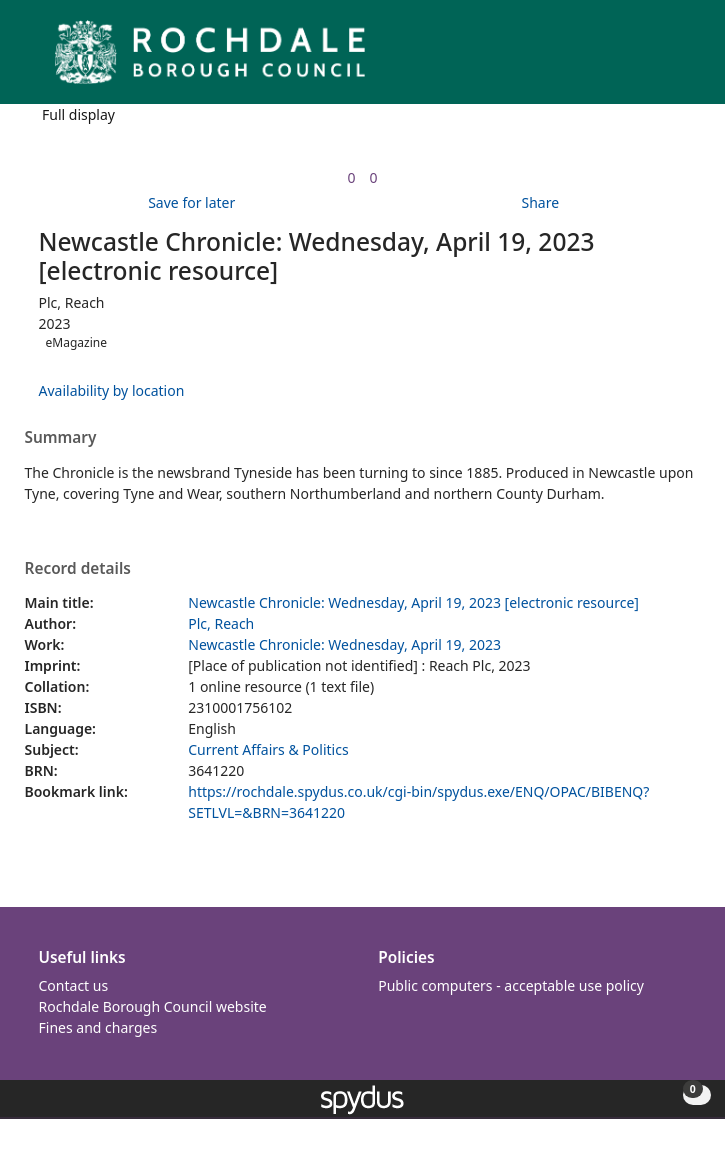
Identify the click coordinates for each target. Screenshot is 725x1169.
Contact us (74, 985)
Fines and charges (98, 1027)
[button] (655, 59)
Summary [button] (61, 438)
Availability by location (112, 390)
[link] (351, 177)
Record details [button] (78, 569)
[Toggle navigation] (679, 59)
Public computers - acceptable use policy (511, 985)
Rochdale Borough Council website (153, 1006)
